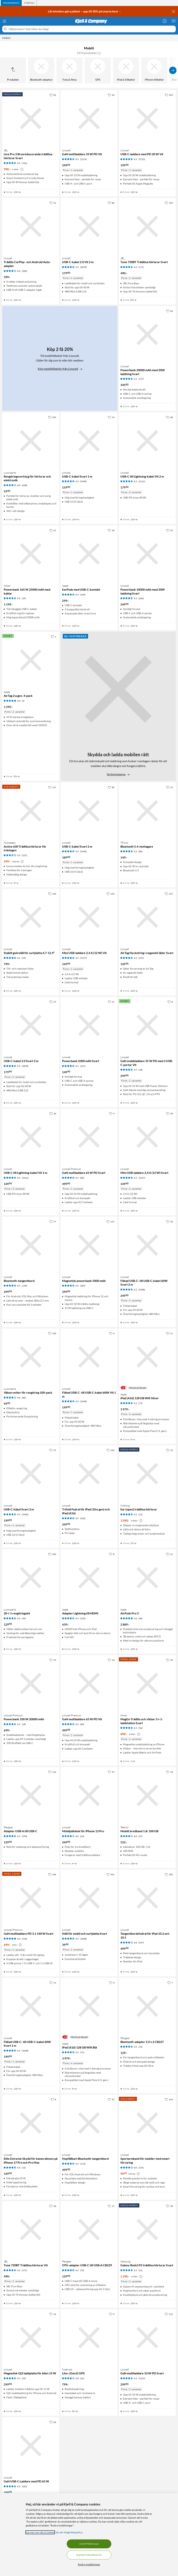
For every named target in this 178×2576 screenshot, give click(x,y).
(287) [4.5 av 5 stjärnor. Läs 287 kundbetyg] (82, 1285)
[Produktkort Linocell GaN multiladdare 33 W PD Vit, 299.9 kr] (89, 118)
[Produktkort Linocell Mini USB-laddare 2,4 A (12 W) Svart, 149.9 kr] (147, 1137)
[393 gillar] (169, 95)
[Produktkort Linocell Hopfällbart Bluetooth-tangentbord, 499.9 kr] (89, 2123)
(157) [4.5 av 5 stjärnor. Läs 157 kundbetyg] (141, 378)
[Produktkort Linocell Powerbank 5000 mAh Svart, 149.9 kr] (89, 1025)
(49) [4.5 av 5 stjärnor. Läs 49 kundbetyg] (24, 1618)
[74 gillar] (111, 417)
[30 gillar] (111, 530)
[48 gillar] (169, 417)
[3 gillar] (111, 1982)
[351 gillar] (110, 1874)
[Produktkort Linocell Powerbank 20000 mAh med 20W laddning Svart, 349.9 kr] (147, 334)
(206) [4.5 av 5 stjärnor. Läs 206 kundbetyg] (141, 598)
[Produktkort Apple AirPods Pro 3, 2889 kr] (147, 1577)
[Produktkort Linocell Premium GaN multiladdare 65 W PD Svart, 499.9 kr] (89, 1137)
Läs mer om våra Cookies (40, 2532)
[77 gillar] (52, 1221)
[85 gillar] (111, 787)
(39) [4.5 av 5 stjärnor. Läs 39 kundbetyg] (24, 598)
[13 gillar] (169, 1450)
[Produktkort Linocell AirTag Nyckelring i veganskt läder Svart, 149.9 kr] (147, 917)
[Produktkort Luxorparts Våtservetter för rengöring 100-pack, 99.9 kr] (30, 1356)
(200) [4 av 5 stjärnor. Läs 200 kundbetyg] (24, 271)
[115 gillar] (169, 2314)
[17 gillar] (111, 2206)
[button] (99, 53)
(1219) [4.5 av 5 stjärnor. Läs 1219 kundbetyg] (83, 159)
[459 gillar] (52, 417)
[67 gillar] (52, 530)
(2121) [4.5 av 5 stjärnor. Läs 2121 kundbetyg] (141, 481)
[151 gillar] (169, 893)
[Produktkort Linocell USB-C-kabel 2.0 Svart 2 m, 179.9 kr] (30, 1025)
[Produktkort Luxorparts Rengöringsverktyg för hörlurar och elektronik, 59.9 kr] (30, 440)
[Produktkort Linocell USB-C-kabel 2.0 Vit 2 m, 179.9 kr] (89, 226)
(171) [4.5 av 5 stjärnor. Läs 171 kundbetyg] (141, 267)
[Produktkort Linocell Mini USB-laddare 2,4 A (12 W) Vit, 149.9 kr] (89, 917)
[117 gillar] (52, 787)
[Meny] (4, 21)
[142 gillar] (52, 893)
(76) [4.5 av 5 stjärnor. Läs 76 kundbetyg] (82, 2270)
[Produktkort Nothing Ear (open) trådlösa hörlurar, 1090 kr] (147, 1473)
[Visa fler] (173, 70)
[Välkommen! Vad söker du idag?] (91, 29)
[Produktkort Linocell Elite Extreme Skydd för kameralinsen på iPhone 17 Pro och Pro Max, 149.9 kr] (30, 2123)
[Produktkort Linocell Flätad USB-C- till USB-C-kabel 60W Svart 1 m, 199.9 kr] (30, 2006)
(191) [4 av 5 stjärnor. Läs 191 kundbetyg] (141, 2167)
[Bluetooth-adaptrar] (41, 70)
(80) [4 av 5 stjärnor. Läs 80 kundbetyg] (24, 1397)
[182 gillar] (169, 1874)
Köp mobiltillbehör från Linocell (60, 368)
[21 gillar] (169, 1554)
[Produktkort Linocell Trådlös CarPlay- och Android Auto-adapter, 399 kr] (30, 226)
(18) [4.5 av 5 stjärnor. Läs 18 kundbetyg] (140, 1069)
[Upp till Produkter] (13, 70)
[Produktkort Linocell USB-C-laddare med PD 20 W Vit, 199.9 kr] (147, 118)
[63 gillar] (111, 95)
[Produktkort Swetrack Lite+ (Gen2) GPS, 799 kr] (89, 2337)
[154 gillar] (169, 2099)
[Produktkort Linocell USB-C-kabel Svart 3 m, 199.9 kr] (30, 1473)
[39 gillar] (169, 1660)
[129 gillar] (169, 203)
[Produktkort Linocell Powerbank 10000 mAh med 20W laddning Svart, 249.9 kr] (147, 553)
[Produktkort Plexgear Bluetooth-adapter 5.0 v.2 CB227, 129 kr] (147, 2006)
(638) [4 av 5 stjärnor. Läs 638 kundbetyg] (24, 485)
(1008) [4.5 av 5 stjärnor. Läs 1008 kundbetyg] (83, 1938)
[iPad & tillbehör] (126, 70)
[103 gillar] (52, 1554)
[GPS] (98, 70)
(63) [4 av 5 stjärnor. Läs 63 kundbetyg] (82, 1836)
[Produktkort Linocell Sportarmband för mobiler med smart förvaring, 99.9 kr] (147, 2123)
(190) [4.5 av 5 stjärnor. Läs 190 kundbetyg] (82, 594)
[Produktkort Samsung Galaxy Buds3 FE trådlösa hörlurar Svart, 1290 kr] (147, 2229)
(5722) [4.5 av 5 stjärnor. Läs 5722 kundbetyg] (141, 159)
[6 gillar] (111, 1333)
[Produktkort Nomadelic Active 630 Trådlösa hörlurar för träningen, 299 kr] (30, 810)
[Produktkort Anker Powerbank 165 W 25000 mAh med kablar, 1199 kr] (30, 553)
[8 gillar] (170, 1001)
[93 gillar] (111, 2099)
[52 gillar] (52, 203)
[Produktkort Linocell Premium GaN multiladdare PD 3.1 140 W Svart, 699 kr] (30, 1898)
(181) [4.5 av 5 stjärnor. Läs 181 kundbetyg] (24, 2486)
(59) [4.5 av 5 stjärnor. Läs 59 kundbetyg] (24, 958)
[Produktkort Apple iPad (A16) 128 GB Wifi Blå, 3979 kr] (89, 2006)
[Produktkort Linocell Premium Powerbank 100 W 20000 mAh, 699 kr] (30, 1683)
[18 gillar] (169, 2206)
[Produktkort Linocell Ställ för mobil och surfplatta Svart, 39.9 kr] (89, 1898)
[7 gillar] (170, 1982)
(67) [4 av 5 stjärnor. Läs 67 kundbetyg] (140, 1836)
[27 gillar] (52, 1450)
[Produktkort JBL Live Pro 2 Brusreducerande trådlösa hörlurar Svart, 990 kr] (30, 118)
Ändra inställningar (89, 2564)
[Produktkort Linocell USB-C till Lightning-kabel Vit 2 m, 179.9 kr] (147, 440)
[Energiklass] (123, 1387)
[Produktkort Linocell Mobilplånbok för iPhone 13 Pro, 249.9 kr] (89, 1795)
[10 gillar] (169, 1221)
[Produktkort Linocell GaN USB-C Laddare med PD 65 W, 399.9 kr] (30, 2445)
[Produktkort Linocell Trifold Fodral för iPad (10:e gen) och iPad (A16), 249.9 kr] (89, 1473)
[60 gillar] (52, 2422)
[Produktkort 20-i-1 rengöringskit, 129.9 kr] (30, 1577)
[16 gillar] (52, 2314)
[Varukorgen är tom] (173, 20)
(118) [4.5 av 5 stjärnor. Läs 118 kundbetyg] (24, 1285)
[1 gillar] (53, 636)
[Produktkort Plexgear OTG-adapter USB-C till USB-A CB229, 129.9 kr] (89, 2229)
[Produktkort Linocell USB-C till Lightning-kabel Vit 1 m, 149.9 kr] (30, 1137)
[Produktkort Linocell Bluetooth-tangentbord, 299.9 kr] (30, 1245)
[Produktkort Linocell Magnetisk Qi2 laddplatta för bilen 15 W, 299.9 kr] (30, 2337)
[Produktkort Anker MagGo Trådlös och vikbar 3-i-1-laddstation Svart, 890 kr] (147, 1683)
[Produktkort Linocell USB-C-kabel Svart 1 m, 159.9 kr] (89, 440)
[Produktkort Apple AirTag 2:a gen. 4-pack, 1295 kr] (30, 660)
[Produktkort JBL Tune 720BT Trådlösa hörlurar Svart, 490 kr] (147, 226)
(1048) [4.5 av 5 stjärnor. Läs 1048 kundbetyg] (141, 1289)
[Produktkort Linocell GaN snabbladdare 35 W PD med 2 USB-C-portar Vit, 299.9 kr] (147, 1025)
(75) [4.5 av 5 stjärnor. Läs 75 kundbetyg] (140, 1403)
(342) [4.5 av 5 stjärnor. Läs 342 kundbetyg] (82, 1518)
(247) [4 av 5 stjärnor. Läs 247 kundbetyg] (141, 1942)
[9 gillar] (111, 1113)
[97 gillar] (111, 1772)
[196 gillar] (52, 1874)
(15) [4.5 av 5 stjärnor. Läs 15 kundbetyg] (140, 1514)
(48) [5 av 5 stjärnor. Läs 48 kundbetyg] (140, 1618)
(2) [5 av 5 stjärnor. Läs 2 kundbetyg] (23, 700)
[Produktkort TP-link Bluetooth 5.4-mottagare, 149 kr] (147, 810)
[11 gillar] (169, 1333)
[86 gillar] (111, 203)
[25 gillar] (52, 1660)
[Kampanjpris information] (21, 169)
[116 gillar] (52, 1772)
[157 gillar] (110, 1221)
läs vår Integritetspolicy (69, 2532)
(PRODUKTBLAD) (138, 1387)
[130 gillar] (52, 1333)
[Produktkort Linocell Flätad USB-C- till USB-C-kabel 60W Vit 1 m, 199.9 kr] (89, 1356)
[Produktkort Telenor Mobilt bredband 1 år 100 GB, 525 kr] (147, 1795)
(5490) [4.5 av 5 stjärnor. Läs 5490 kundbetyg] (83, 481)
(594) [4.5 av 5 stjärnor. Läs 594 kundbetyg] (24, 1836)
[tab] (11, 3)
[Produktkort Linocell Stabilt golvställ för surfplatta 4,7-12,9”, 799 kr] (30, 917)
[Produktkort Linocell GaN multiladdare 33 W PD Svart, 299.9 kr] (147, 2337)
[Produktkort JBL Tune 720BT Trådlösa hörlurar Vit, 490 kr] (30, 2229)
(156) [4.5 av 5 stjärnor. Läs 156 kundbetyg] (24, 163)
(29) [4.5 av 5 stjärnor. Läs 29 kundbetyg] (24, 2378)
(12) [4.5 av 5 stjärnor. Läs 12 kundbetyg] (24, 2167)
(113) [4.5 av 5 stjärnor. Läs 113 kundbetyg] (82, 2163)
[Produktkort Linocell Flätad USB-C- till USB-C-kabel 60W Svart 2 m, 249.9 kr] (147, 1245)
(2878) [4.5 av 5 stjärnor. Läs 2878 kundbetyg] (83, 267)
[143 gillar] (110, 893)
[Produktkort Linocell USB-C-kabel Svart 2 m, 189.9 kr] (89, 810)
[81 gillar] (52, 95)
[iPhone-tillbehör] (154, 70)
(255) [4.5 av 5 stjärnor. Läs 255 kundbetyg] (141, 958)
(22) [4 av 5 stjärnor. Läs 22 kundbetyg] (82, 2378)
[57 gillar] (52, 1001)
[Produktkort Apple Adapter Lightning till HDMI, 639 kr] (89, 1577)
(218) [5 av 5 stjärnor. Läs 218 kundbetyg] (24, 1938)
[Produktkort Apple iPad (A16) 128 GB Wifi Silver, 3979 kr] (147, 1356)
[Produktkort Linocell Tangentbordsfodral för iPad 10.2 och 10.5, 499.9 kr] (147, 1898)
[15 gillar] (169, 787)
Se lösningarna (118, 774)
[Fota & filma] (69, 70)
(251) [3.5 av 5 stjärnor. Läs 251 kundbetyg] (24, 855)
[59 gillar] (169, 530)
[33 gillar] (111, 1660)
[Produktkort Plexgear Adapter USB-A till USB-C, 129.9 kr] (30, 1795)
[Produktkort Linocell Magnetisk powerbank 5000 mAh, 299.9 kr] (89, 1245)
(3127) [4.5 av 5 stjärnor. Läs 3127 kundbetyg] (83, 958)
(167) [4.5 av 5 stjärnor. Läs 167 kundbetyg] (82, 1066)
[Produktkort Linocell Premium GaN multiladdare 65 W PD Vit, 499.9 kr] (89, 1683)
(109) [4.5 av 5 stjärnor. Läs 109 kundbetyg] (82, 1618)
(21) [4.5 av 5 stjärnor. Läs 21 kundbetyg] (140, 2270)
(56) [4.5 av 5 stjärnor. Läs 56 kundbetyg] (140, 1728)
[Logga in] (164, 20)
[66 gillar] (169, 311)
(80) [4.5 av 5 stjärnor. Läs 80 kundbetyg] (140, 851)
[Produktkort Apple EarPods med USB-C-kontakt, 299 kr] (89, 553)
